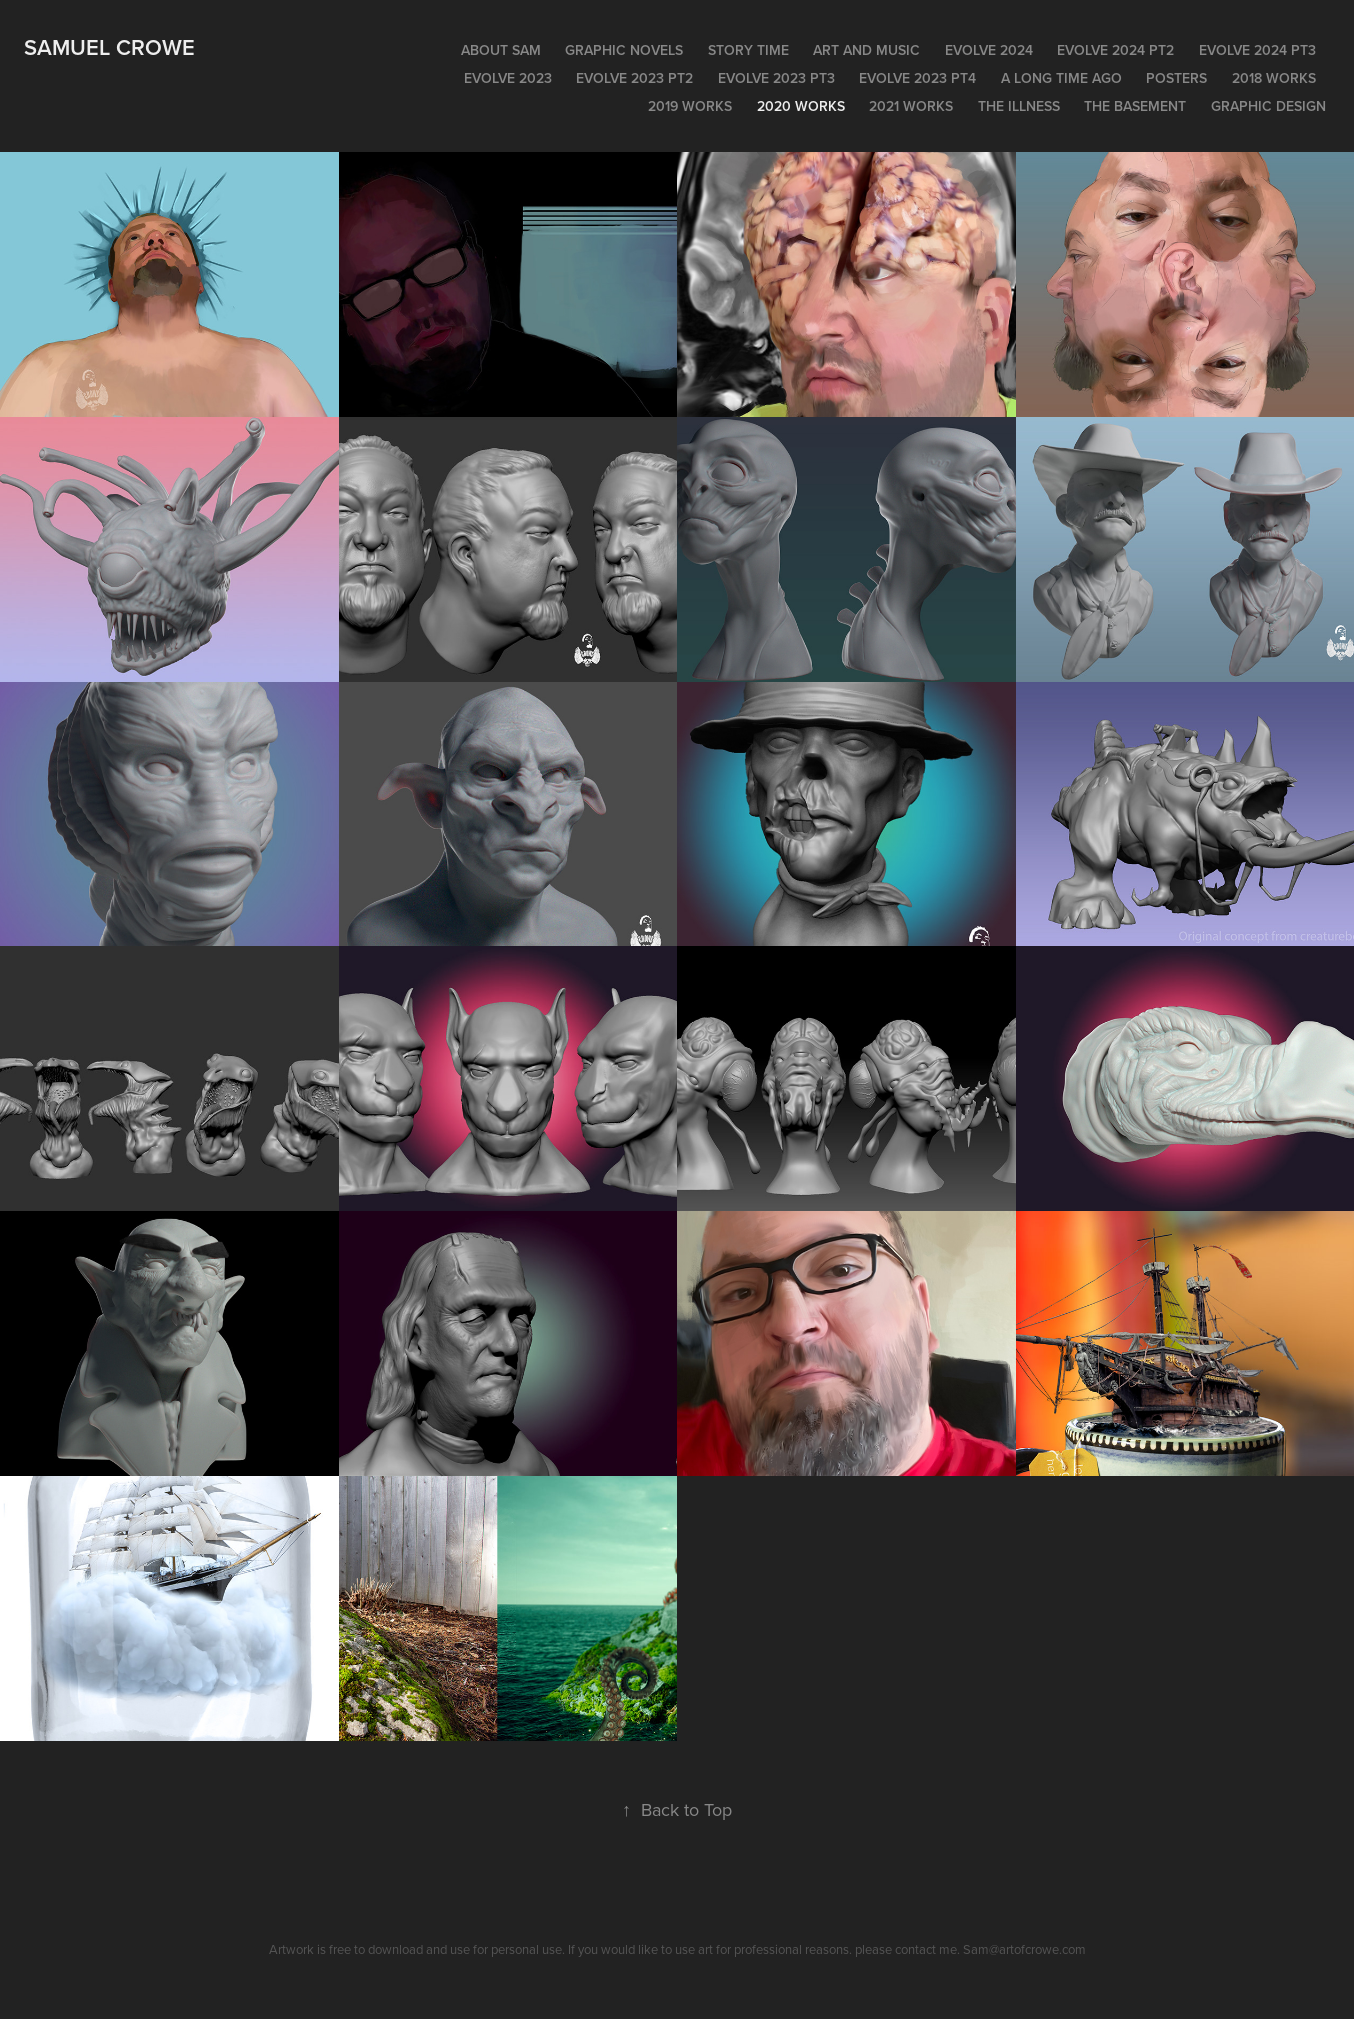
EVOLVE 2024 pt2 (1115, 50)
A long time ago (1061, 78)
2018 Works (1274, 78)
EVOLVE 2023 (508, 78)
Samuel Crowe (109, 47)
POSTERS (1176, 78)
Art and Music (866, 50)
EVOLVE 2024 (989, 50)
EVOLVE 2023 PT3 (776, 78)
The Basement (1135, 106)
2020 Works (801, 106)
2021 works (911, 106)
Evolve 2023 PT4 (917, 78)
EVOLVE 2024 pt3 (1257, 50)
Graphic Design (1268, 106)
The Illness (1019, 106)
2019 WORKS (690, 106)
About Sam (501, 50)
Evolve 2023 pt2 (634, 78)
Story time (748, 50)
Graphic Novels (624, 50)
